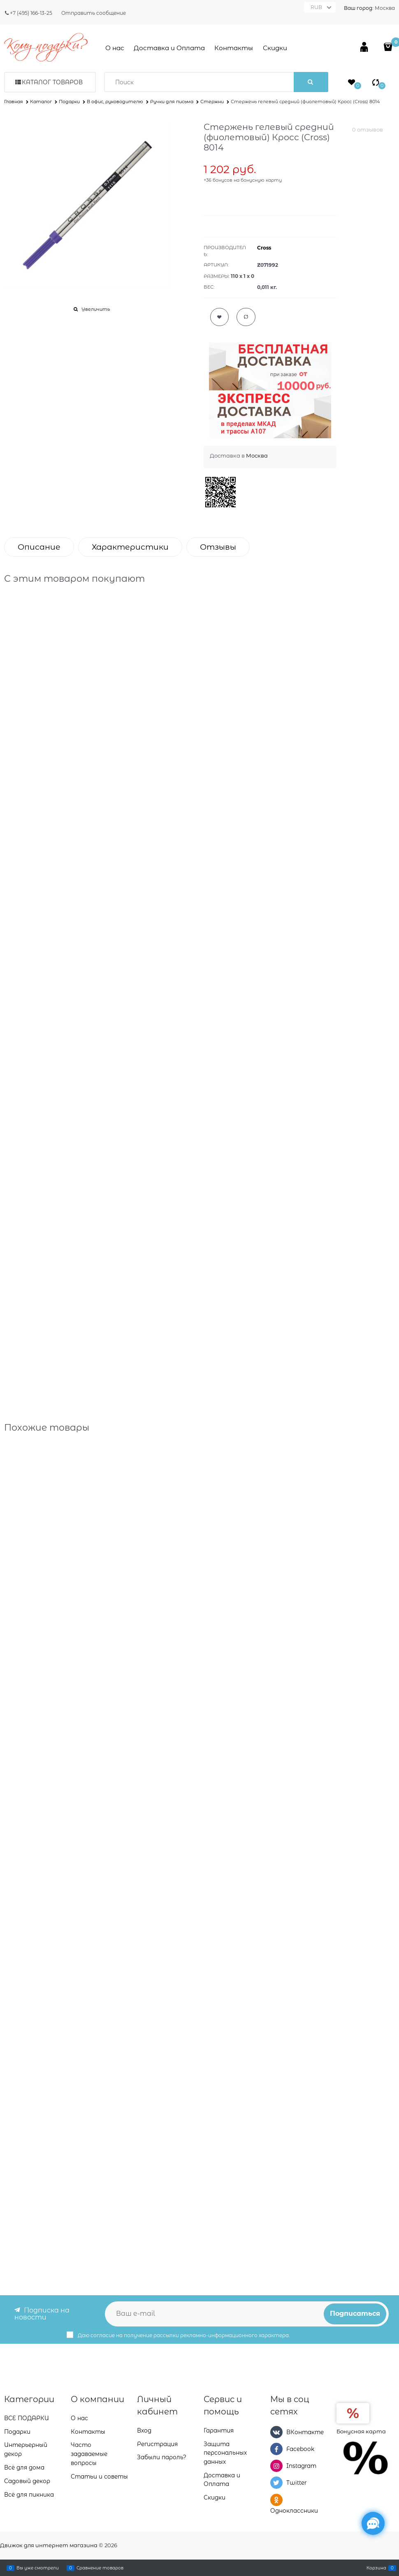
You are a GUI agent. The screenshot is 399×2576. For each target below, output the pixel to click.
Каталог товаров (52, 82)
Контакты (233, 48)
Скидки (275, 48)
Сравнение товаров (100, 2568)
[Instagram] (276, 2466)
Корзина (376, 2568)
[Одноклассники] (276, 2500)
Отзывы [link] (218, 547)
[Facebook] (276, 2449)
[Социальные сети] (373, 2523)
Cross (264, 248)
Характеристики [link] (130, 547)
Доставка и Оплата (169, 48)
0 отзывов (367, 129)
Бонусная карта (361, 2431)
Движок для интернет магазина (48, 2545)
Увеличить (95, 309)
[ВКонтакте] (276, 2432)
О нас (114, 48)
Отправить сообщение (93, 13)
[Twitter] (276, 2483)
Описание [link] (39, 547)
